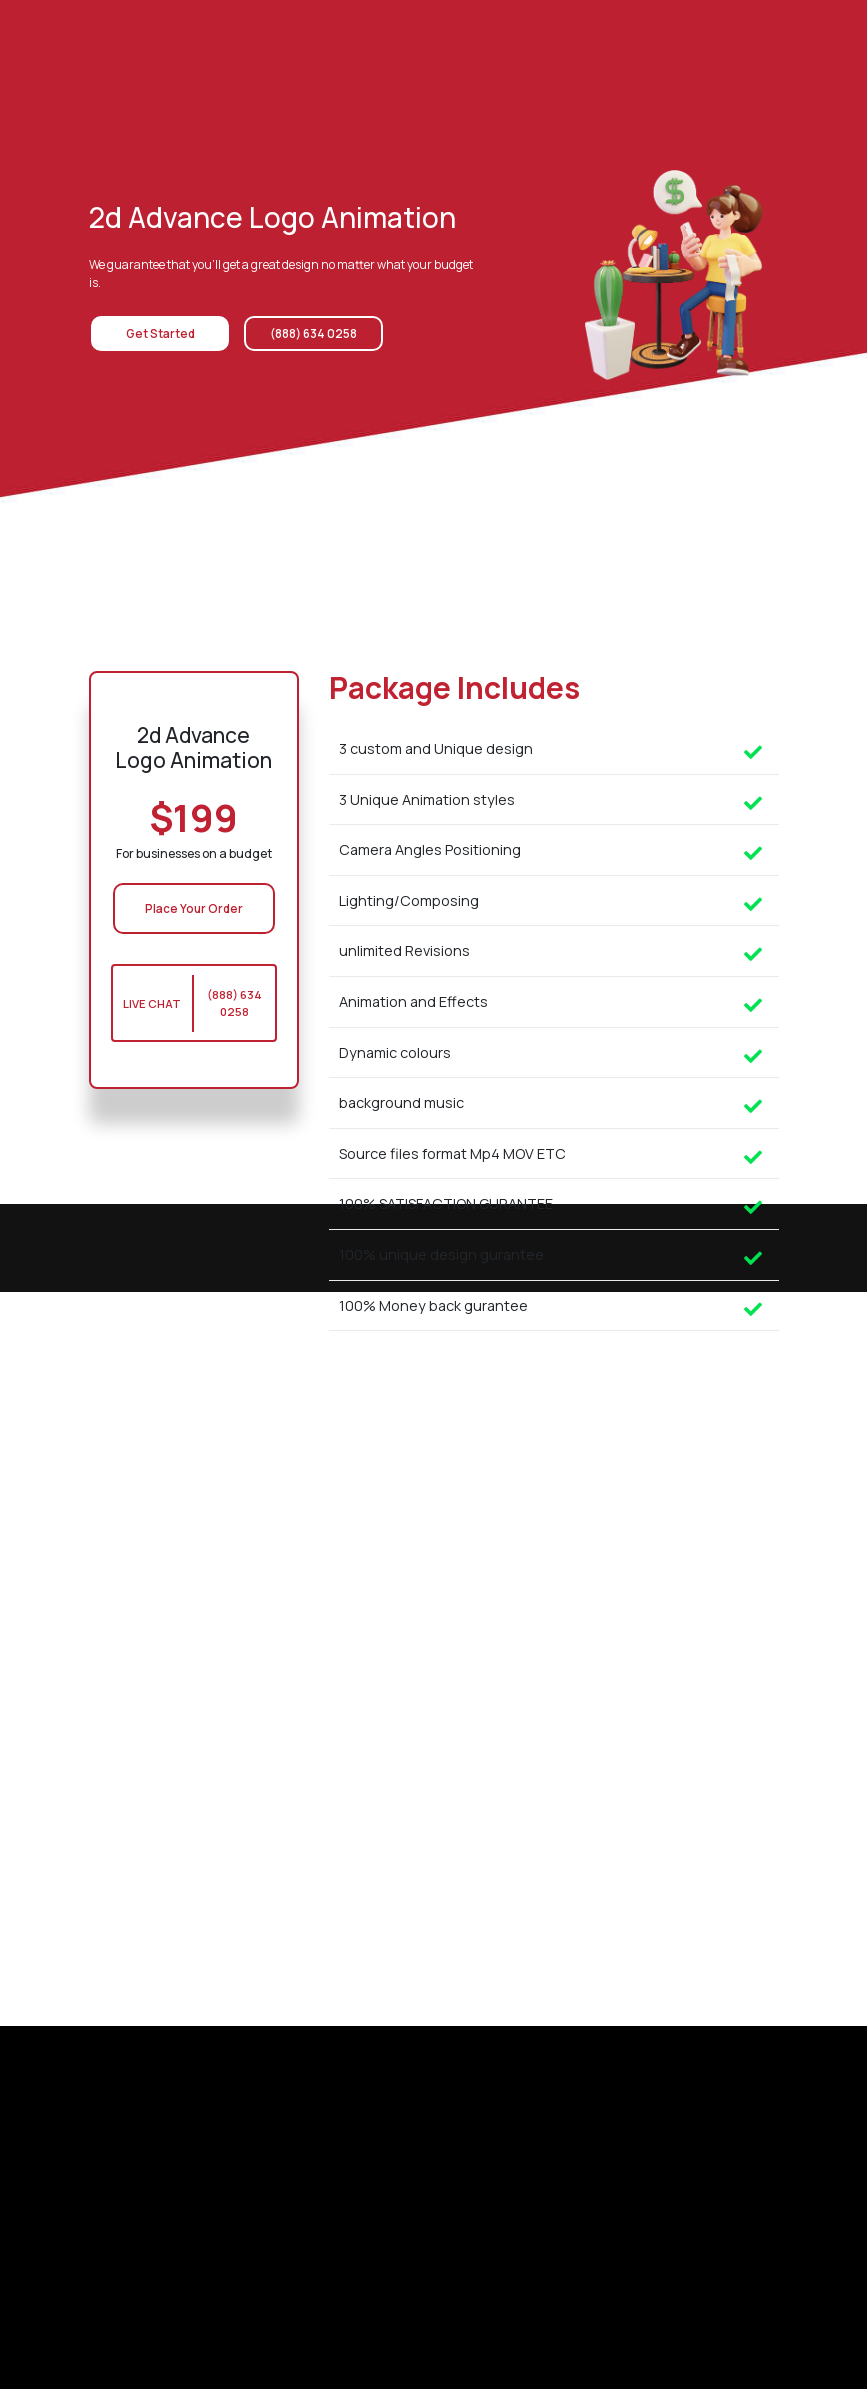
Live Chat (152, 1004)
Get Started (153, 333)
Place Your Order (194, 908)
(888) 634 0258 (301, 333)
